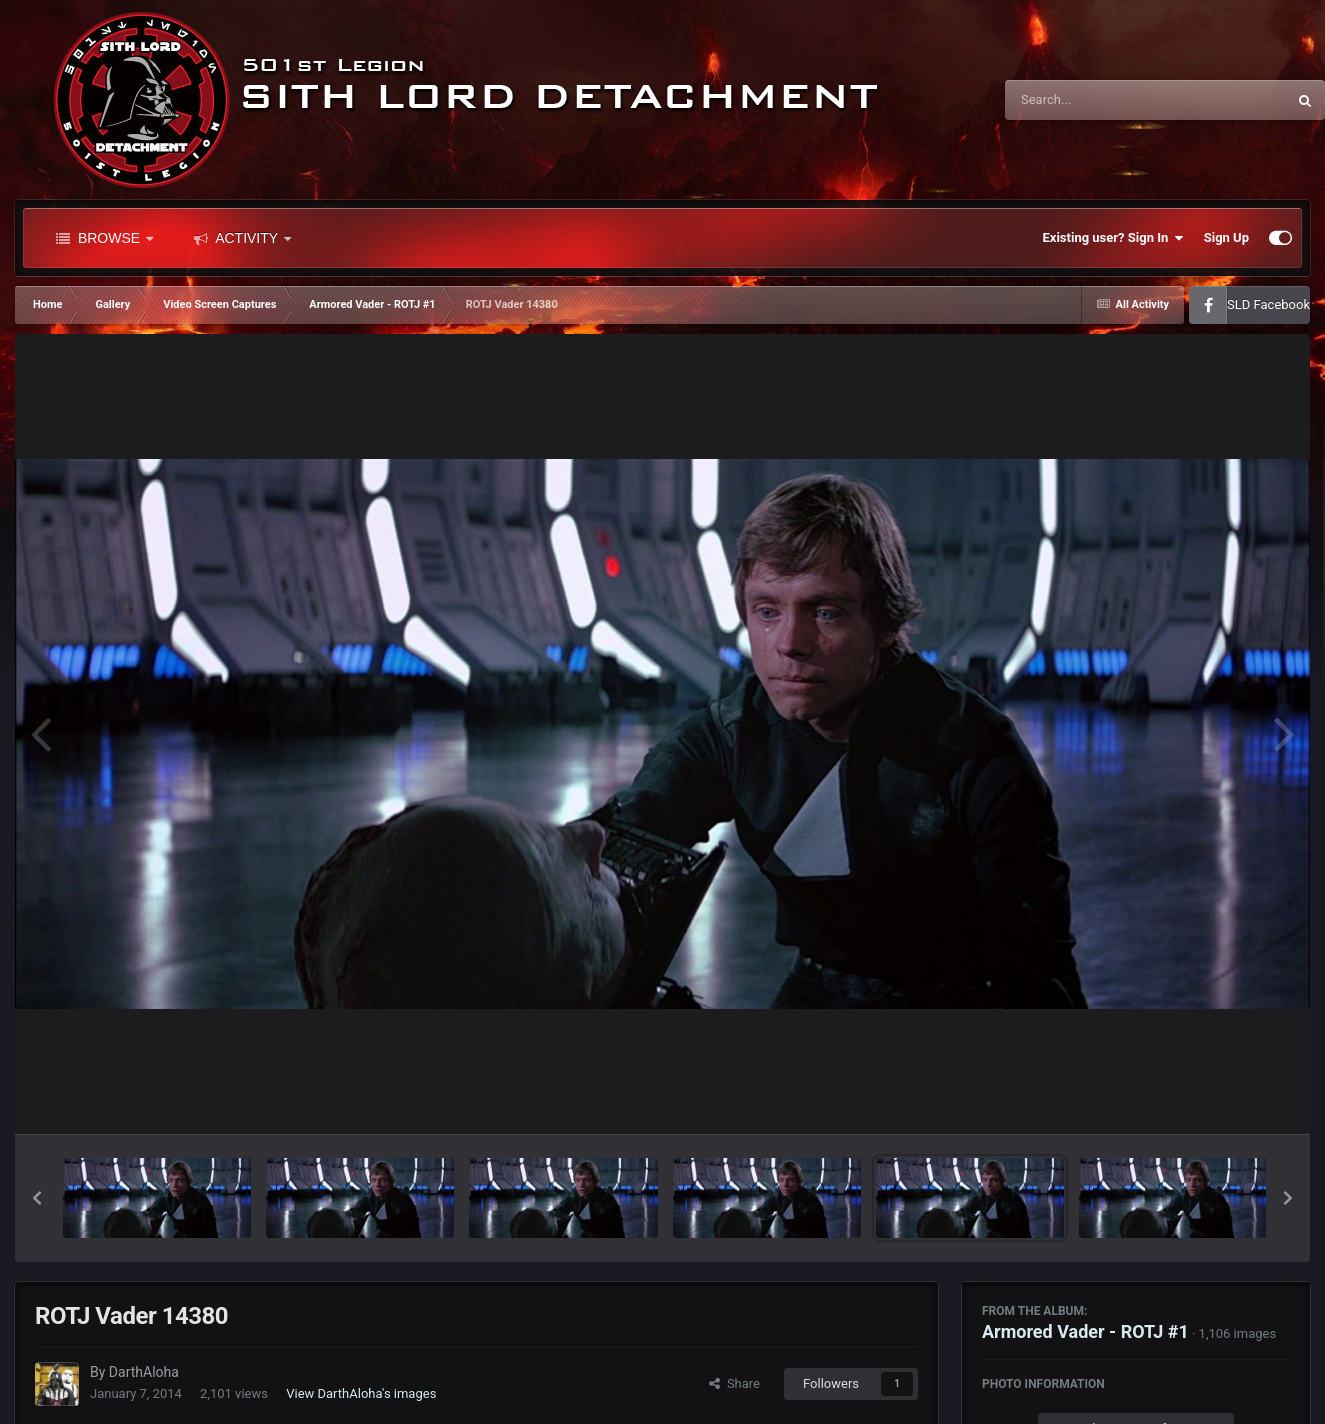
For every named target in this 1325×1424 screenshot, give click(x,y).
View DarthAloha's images (361, 1393)
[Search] (1095, 100)
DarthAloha (144, 1372)
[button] (37, 1198)
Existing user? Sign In (1113, 238)
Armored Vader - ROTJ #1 (1085, 1331)
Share (734, 1383)
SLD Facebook (1268, 304)
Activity (242, 238)
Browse (104, 238)
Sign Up (1226, 237)
